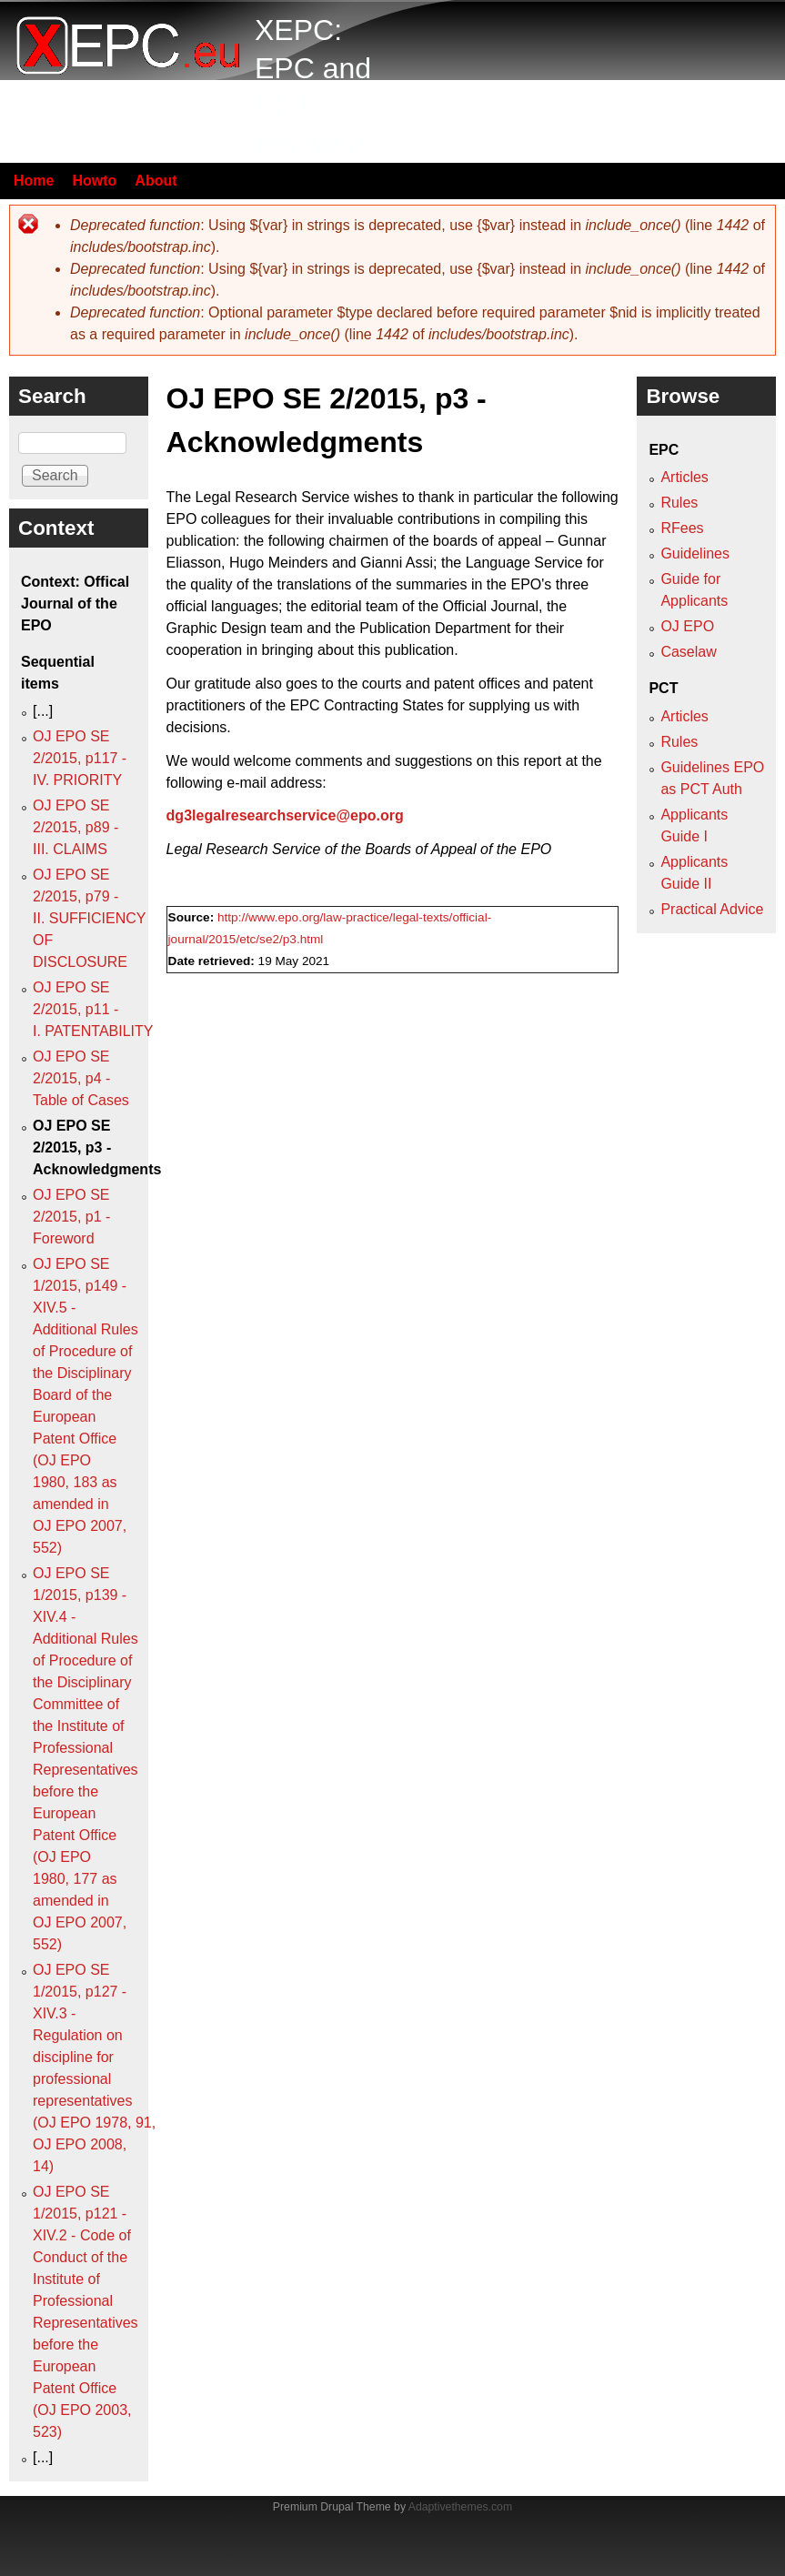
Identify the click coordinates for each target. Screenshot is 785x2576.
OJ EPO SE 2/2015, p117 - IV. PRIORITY (79, 758)
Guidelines (695, 553)
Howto (94, 180)
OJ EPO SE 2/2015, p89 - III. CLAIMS (75, 827)
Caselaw (688, 651)
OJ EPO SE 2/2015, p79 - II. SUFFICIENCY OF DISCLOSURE (89, 918)
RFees (681, 528)
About (155, 180)
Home (34, 180)
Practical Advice (711, 909)
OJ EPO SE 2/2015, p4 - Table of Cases (81, 1078)
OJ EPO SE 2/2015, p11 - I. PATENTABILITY (93, 1009)
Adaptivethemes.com (460, 2507)
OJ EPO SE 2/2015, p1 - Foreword (71, 1216)
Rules (679, 502)
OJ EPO (687, 626)
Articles (684, 477)
